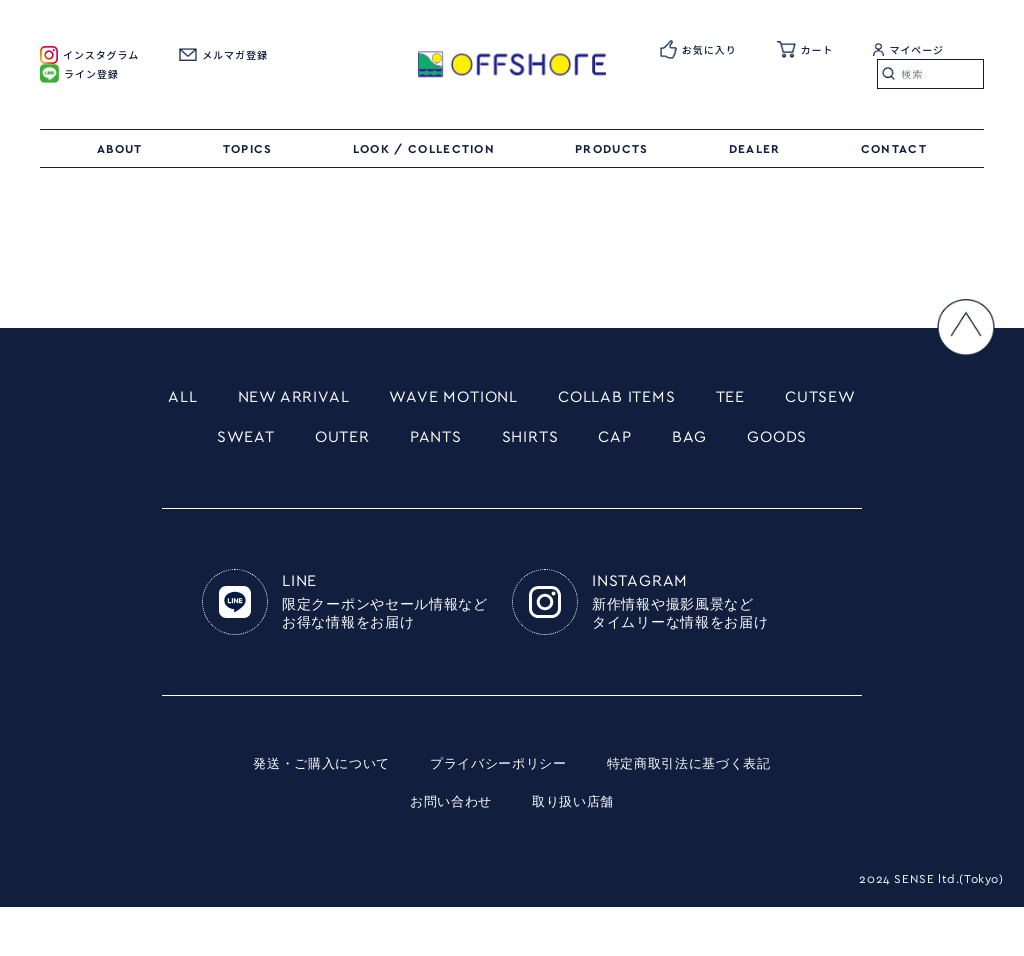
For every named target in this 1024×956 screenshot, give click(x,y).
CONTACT (894, 149)
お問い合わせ (448, 852)
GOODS (512, 485)
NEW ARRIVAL (333, 399)
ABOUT (120, 149)
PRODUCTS (612, 149)
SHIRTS (646, 442)
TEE (810, 399)
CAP (737, 442)
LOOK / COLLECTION (424, 149)
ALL (213, 399)
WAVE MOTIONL (509, 399)
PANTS (544, 442)
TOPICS (248, 149)
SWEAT (341, 442)
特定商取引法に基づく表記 (699, 814)
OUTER (445, 442)
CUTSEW (229, 442)
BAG (815, 442)
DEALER (755, 149)
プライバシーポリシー (497, 814)
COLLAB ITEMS (687, 399)
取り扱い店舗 (576, 852)
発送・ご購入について (310, 814)
